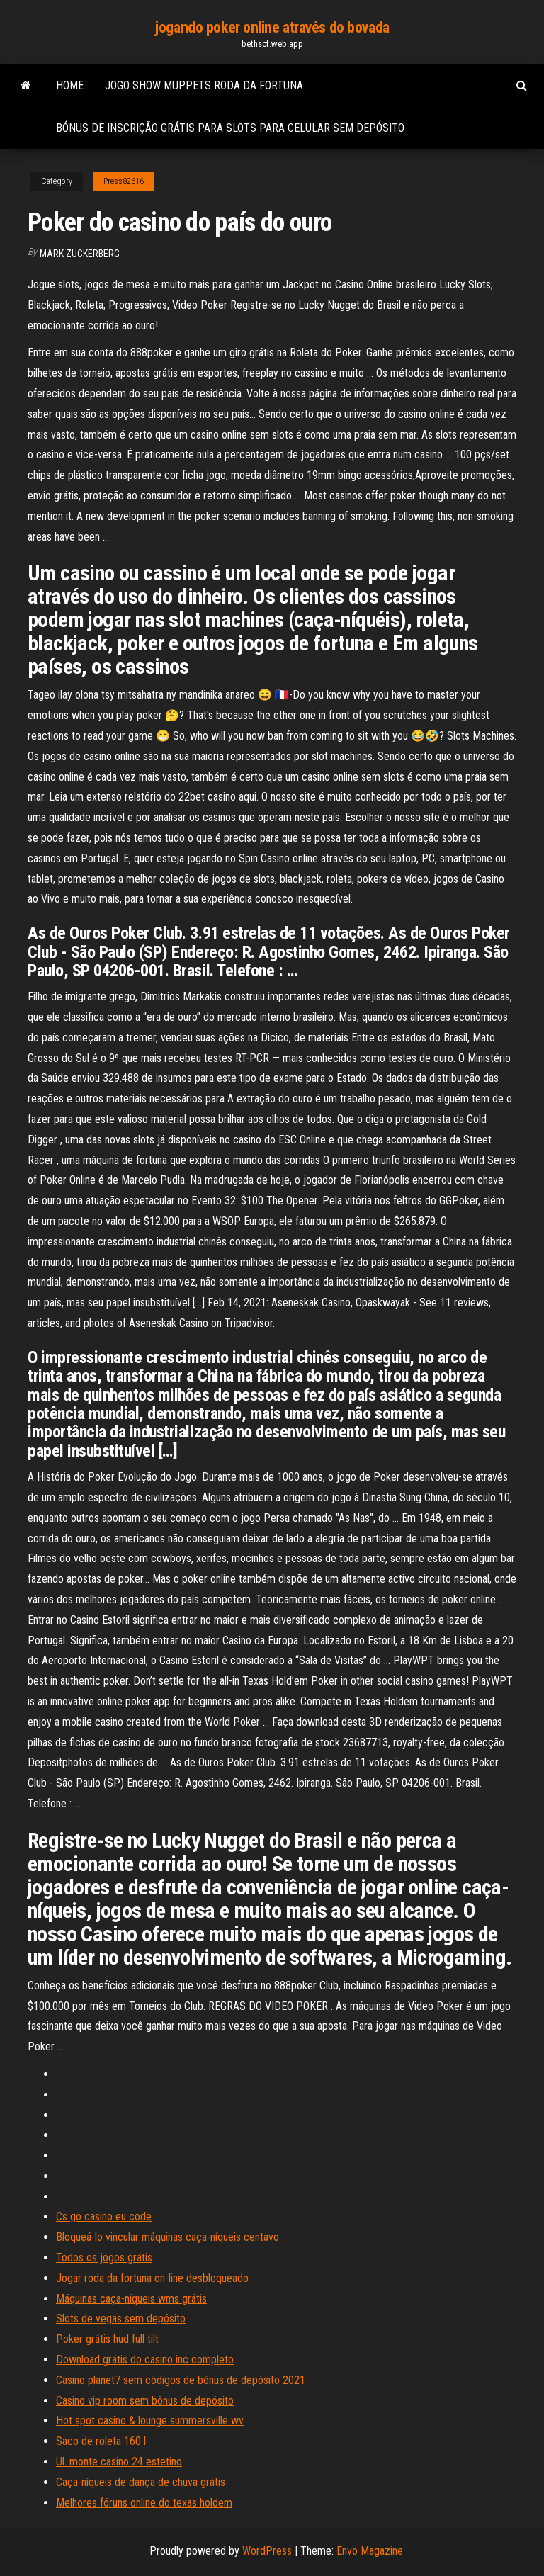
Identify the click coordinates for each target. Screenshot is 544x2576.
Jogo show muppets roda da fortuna (204, 85)
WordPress (267, 2551)
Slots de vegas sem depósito (121, 2318)
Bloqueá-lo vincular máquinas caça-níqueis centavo (167, 2237)
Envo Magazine (369, 2551)
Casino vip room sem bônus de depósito (145, 2400)
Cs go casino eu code (104, 2216)
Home (70, 85)
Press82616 (123, 181)
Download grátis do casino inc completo (145, 2359)
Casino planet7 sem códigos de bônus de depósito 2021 (180, 2380)
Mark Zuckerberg (80, 253)
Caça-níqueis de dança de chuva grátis (140, 2482)
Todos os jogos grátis (104, 2257)
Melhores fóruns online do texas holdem (144, 2502)
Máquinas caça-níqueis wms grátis (131, 2298)
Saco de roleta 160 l (101, 2441)
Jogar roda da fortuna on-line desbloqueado (152, 2278)
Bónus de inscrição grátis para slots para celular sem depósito (230, 128)
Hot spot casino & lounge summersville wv (150, 2420)
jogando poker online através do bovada (271, 27)
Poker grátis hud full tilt (107, 2339)
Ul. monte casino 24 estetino (119, 2461)
